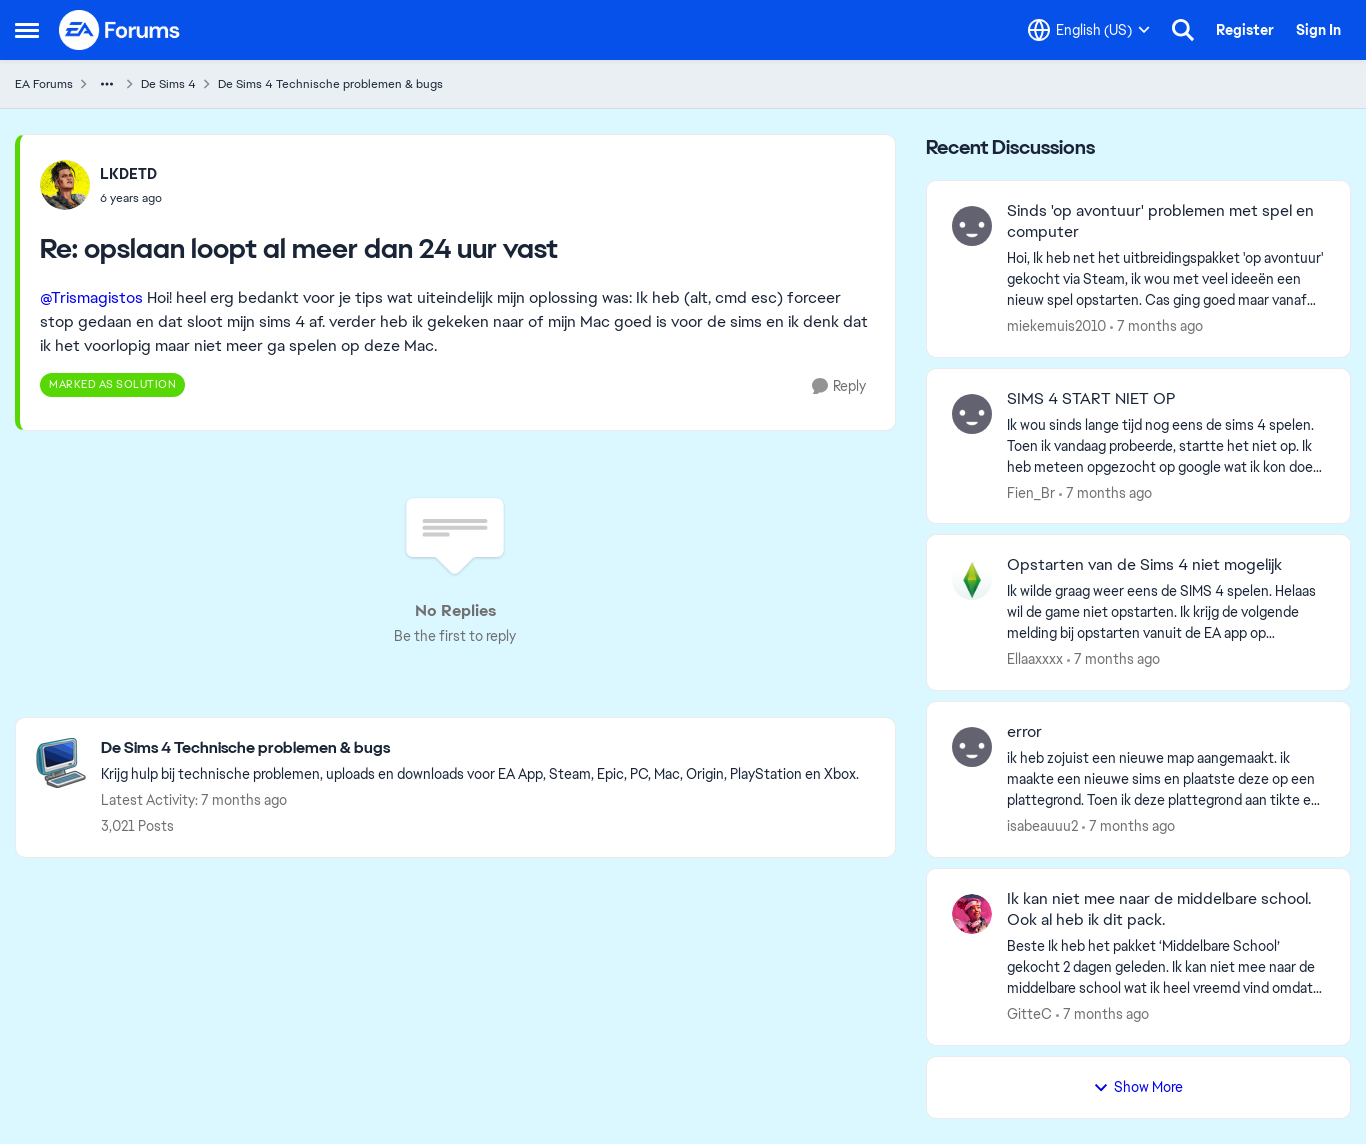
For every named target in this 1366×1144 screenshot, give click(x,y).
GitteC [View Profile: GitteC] (1029, 1014)
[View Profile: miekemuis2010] (972, 226)
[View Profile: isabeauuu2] (972, 747)
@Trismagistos (91, 297)
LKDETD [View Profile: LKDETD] (128, 174)
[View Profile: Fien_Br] (972, 414)
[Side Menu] (27, 30)
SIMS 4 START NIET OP (1091, 399)
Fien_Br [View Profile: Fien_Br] (1031, 492)
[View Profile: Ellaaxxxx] (972, 580)
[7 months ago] (1156, 326)
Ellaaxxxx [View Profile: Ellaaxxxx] (1035, 659)
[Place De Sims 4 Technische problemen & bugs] (480, 748)
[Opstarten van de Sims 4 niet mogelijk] (1166, 612)
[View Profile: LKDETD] (65, 185)
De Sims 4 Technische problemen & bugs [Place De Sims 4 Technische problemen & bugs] (330, 84)
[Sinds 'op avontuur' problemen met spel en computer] (1166, 279)
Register (1245, 30)
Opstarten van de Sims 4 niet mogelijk (1144, 565)
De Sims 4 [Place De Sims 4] (168, 84)
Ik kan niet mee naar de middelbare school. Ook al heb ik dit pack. (1159, 909)
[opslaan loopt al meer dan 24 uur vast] (131, 198)
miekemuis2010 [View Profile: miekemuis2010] (1056, 326)
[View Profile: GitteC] (972, 914)
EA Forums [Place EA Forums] (44, 84)
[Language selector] (1089, 30)
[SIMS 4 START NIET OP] (1166, 445)
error (1024, 732)
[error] (1166, 779)
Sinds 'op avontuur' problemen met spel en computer (1160, 221)
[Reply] (839, 386)
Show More (1138, 1087)
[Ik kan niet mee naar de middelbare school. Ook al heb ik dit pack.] (1166, 967)
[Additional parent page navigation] (107, 84)
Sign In (1318, 30)
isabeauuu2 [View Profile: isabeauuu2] (1042, 826)
